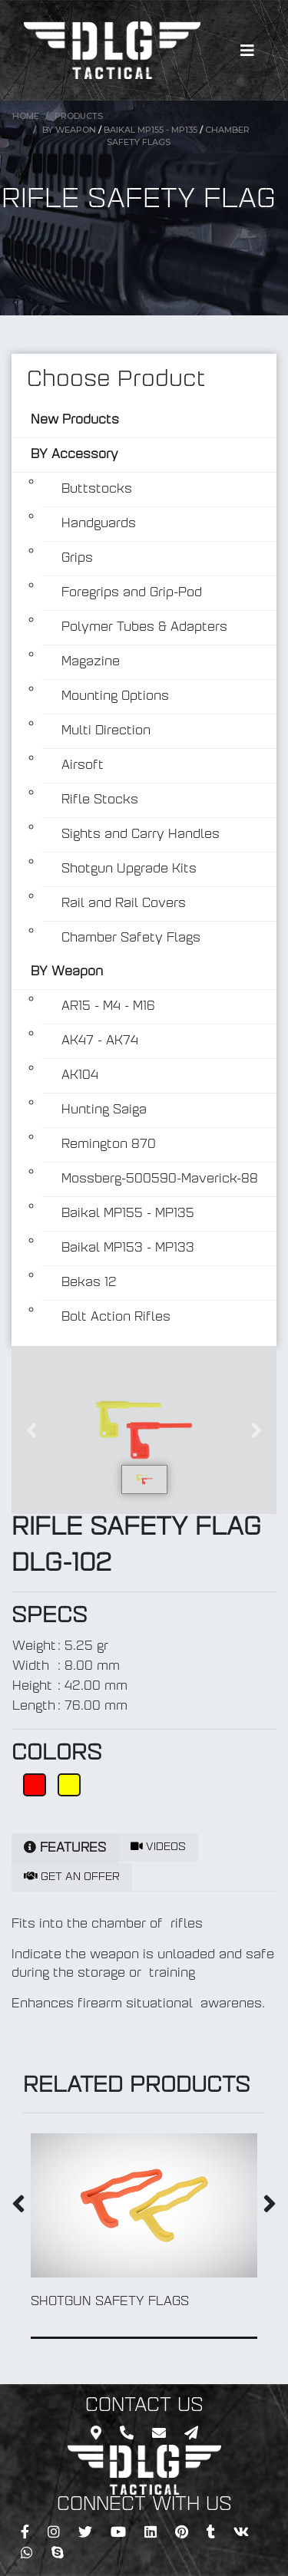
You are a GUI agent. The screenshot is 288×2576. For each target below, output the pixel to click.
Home (25, 115)
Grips (77, 558)
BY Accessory (74, 455)
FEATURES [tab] (65, 1848)
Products (79, 115)
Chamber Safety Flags (130, 938)
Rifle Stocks (99, 800)
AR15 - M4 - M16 (108, 1007)
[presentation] (18, 2207)
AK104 (79, 1076)
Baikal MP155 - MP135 (152, 129)
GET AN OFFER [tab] (72, 1877)
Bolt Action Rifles (115, 1317)
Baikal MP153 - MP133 (127, 1248)
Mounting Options (115, 697)
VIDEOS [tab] (158, 1847)
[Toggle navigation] (247, 50)
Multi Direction (106, 731)
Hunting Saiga (104, 1110)
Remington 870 (108, 1145)
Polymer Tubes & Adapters (144, 628)
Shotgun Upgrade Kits (129, 869)
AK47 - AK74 (99, 1041)
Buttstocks (96, 489)
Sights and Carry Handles (140, 835)
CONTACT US (144, 2406)
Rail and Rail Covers (123, 904)
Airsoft (82, 766)
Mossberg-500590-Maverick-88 (159, 1179)
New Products (75, 420)
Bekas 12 (89, 1283)
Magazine (90, 662)
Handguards (98, 524)
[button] (31, 1430)
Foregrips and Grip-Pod (131, 593)
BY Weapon (69, 129)
